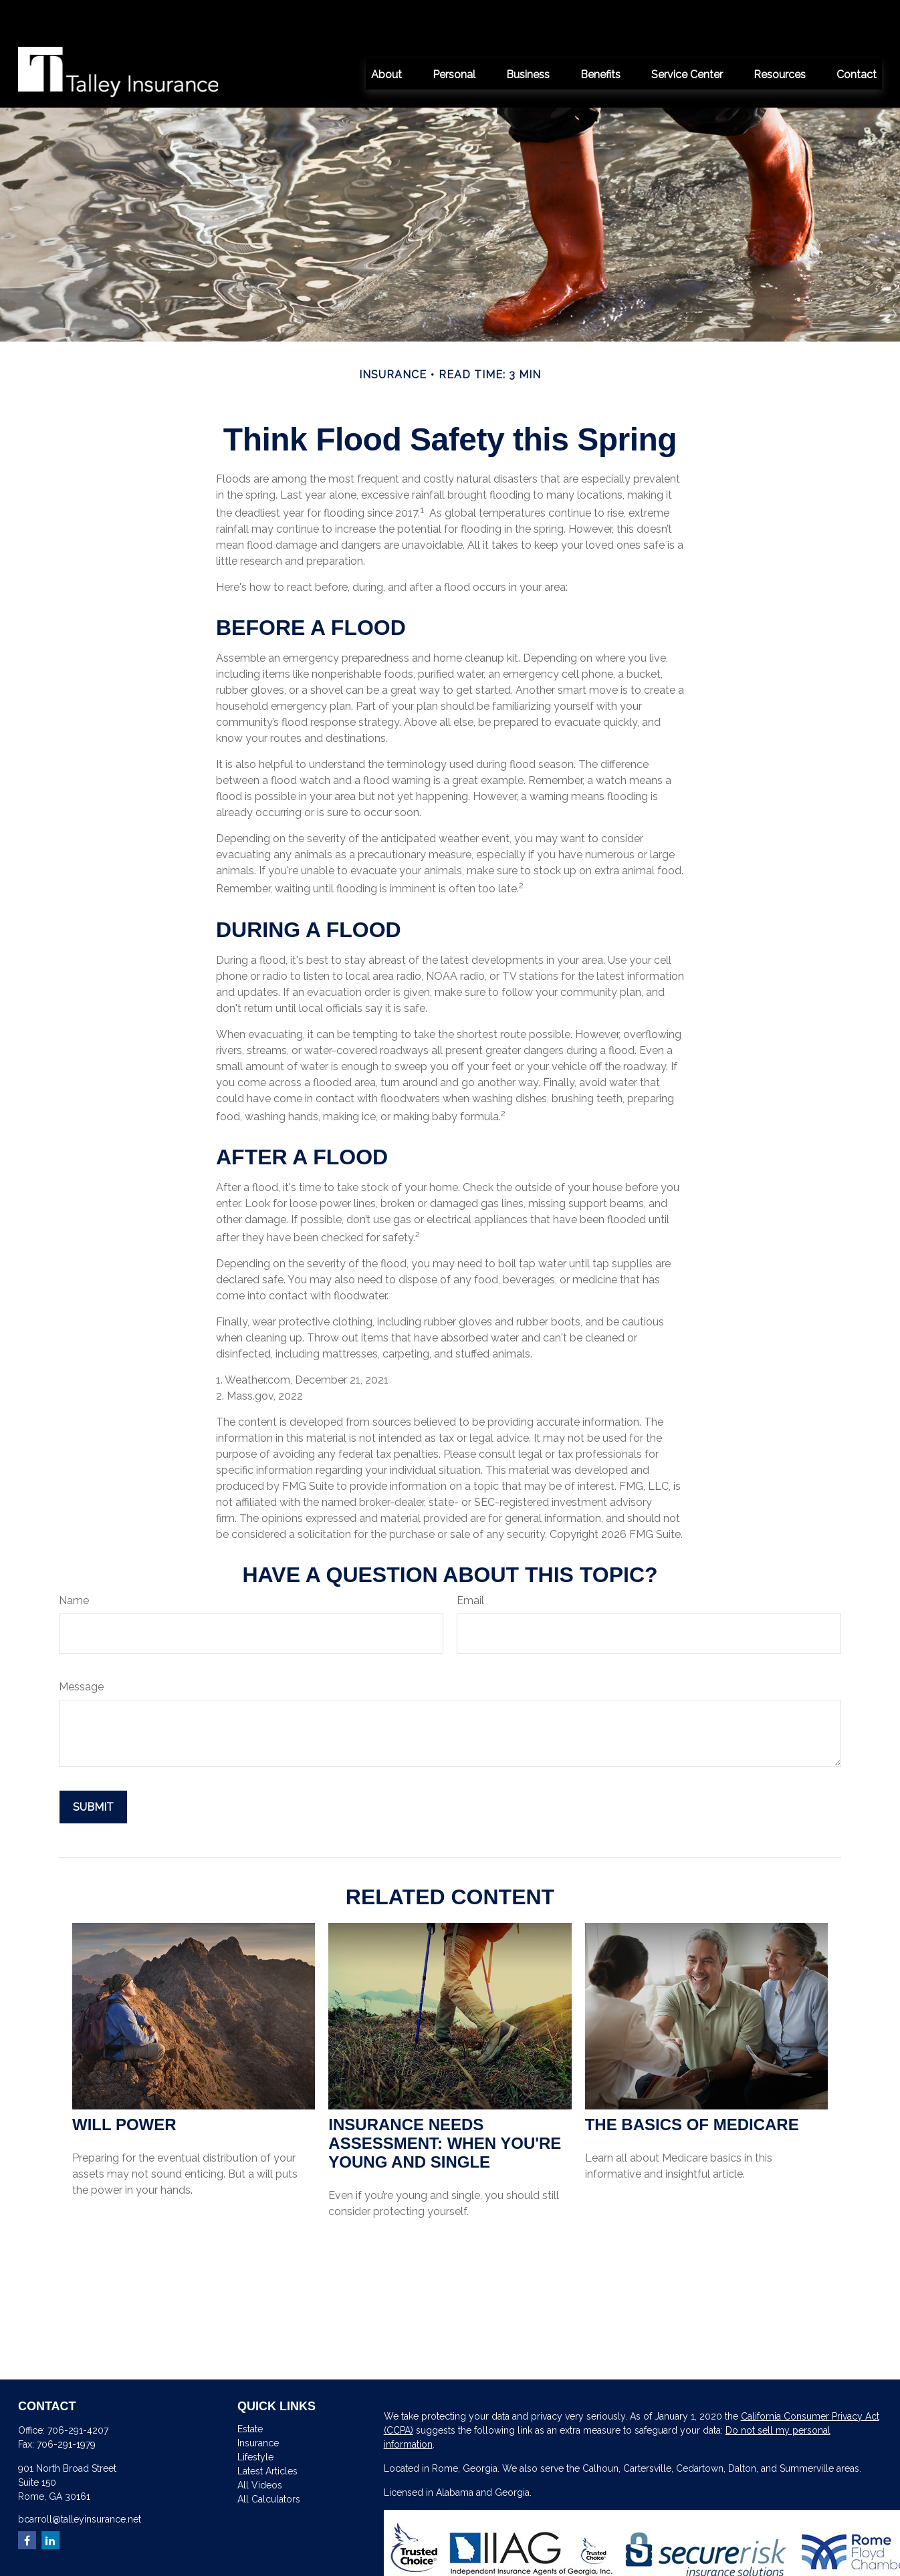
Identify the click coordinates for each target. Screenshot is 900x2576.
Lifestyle (255, 2417)
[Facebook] (27, 2500)
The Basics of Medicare (692, 2084)
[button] (386, 33)
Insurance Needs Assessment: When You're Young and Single (444, 2103)
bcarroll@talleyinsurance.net (79, 2479)
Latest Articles (267, 2431)
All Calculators (268, 2459)
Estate (250, 2389)
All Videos (259, 2445)
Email (470, 1560)
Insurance (258, 2403)
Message (81, 1646)
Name (74, 1560)
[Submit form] (93, 1767)
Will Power (124, 2084)
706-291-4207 (77, 2390)
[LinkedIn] (50, 2500)
